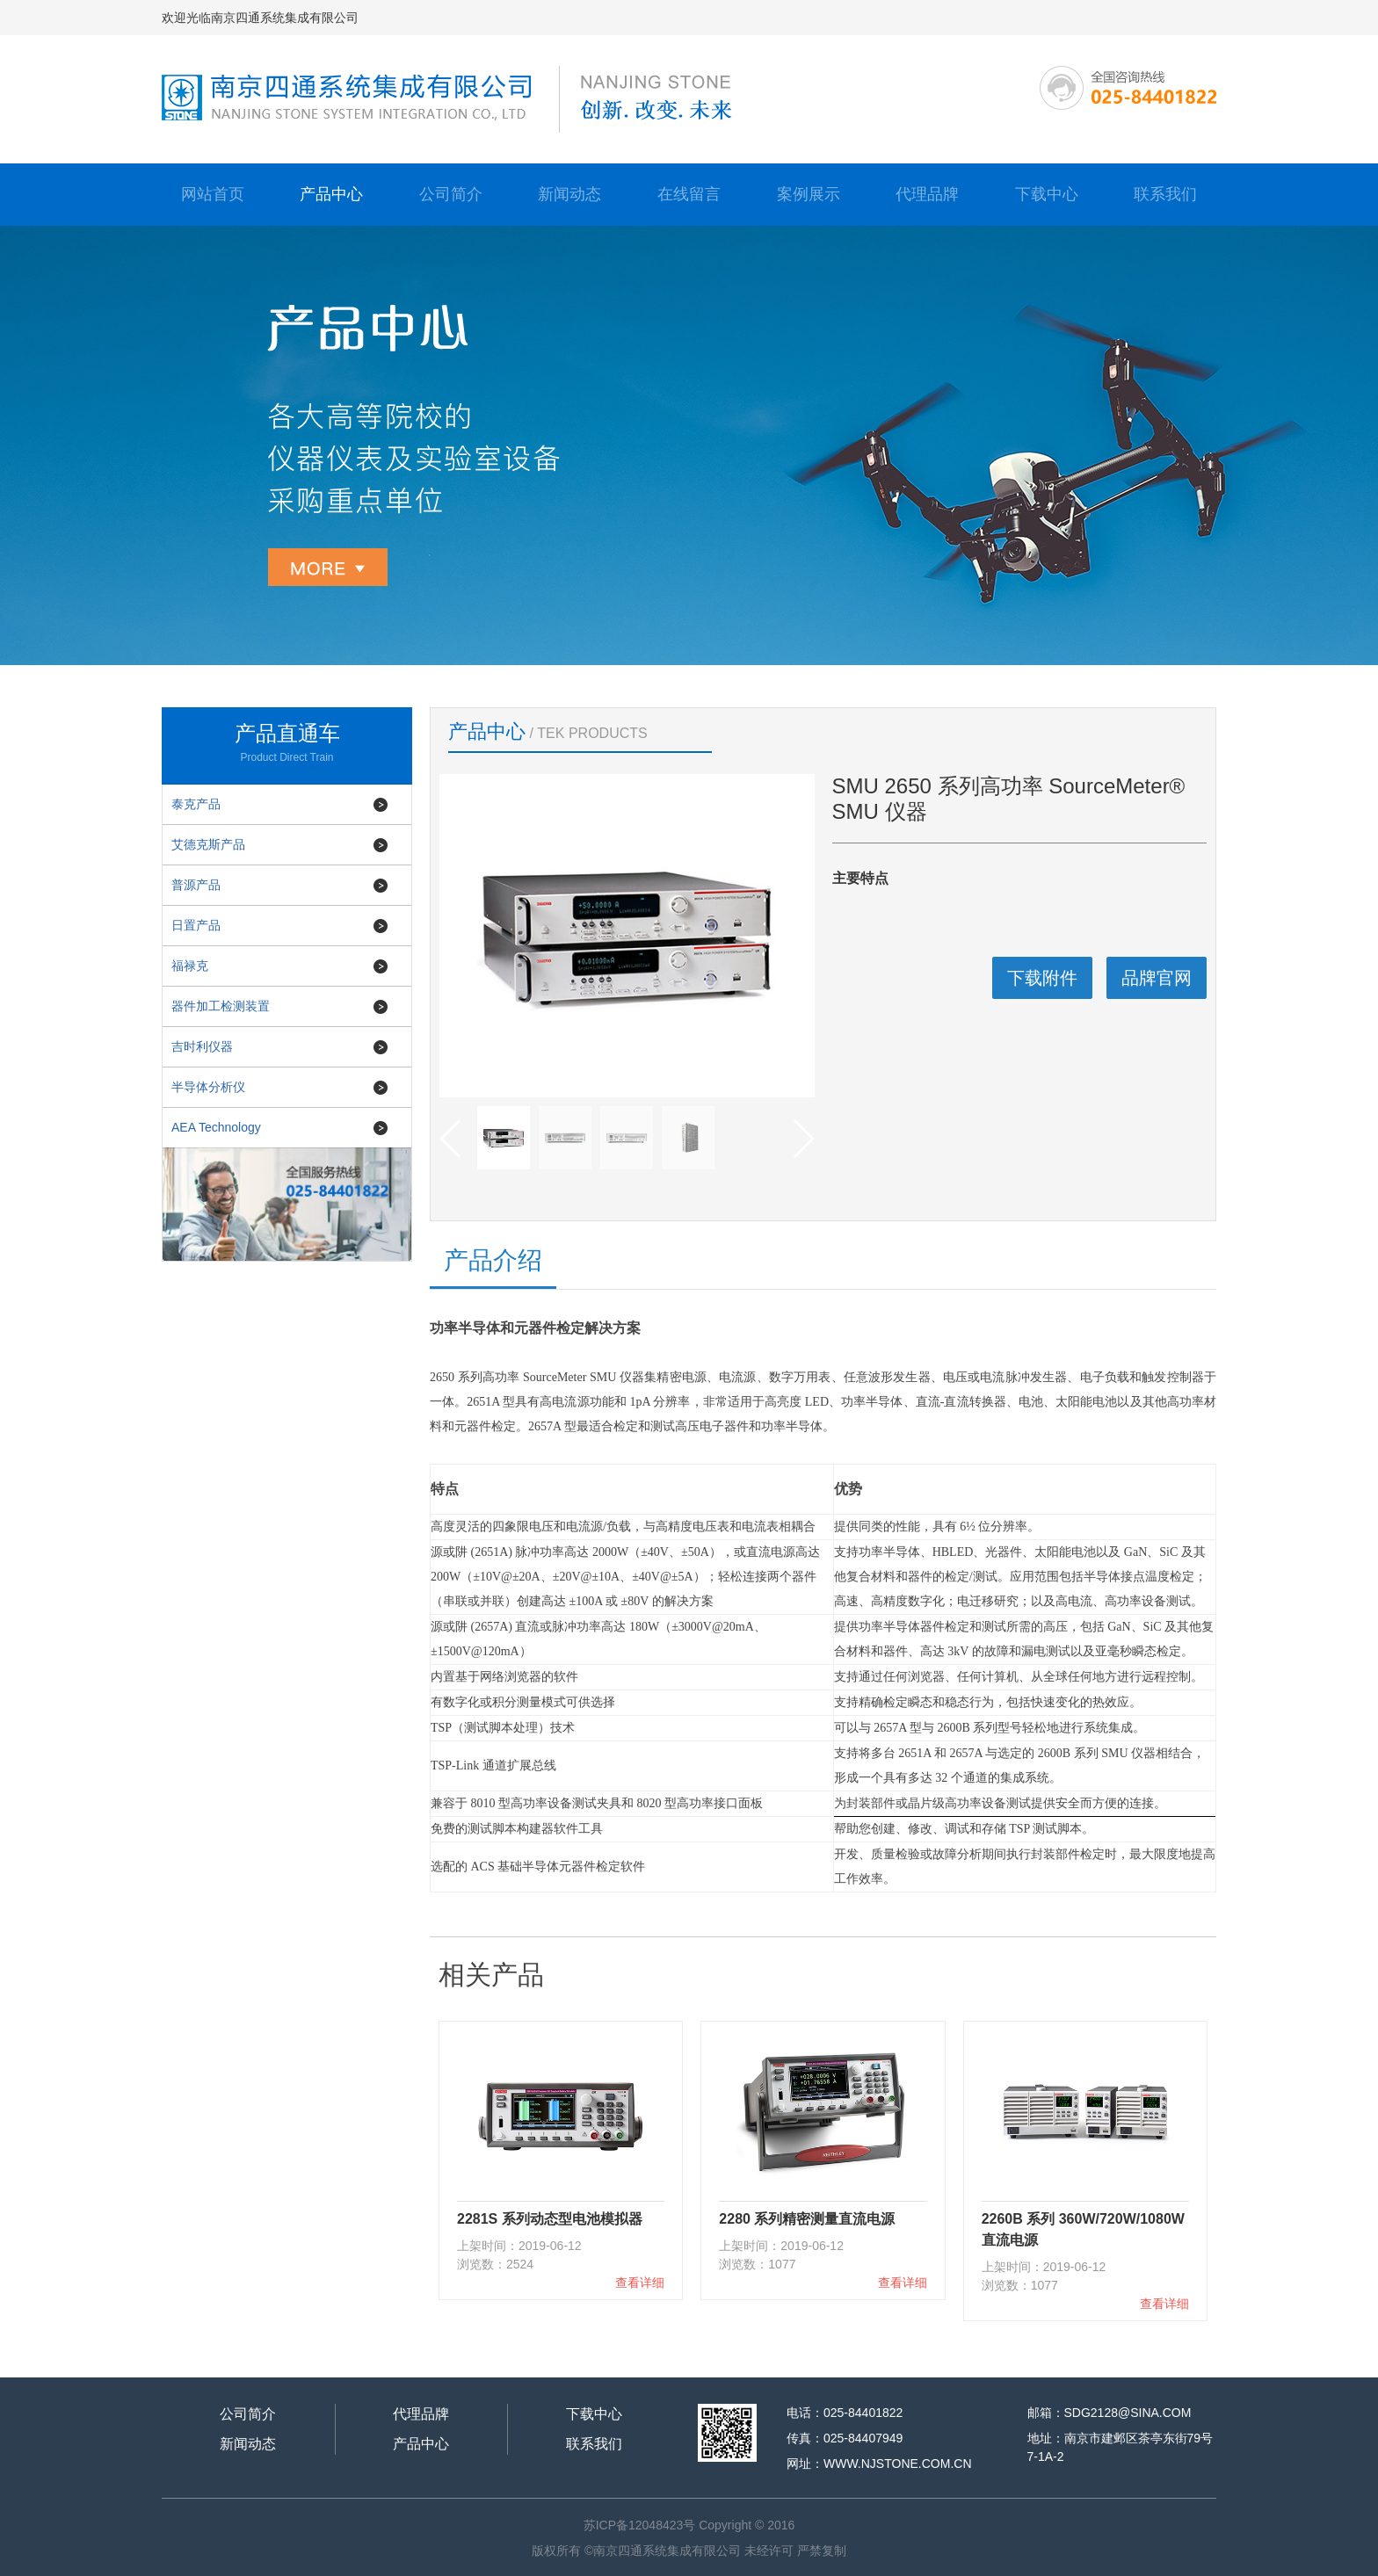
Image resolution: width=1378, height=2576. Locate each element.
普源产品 (196, 885)
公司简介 (450, 194)
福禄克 (189, 966)
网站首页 (212, 194)
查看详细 (639, 2283)
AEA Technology (216, 1127)
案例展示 (808, 194)
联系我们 (1165, 194)
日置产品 (196, 925)
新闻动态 (569, 194)
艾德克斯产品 (208, 844)
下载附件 (1042, 978)
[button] (803, 1138)
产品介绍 (493, 1260)
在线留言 (689, 194)
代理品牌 (927, 194)
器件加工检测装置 (220, 1006)
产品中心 (331, 194)
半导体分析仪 (208, 1087)
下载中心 (1046, 194)
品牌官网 (1156, 978)
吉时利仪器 (202, 1046)
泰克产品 (196, 804)
